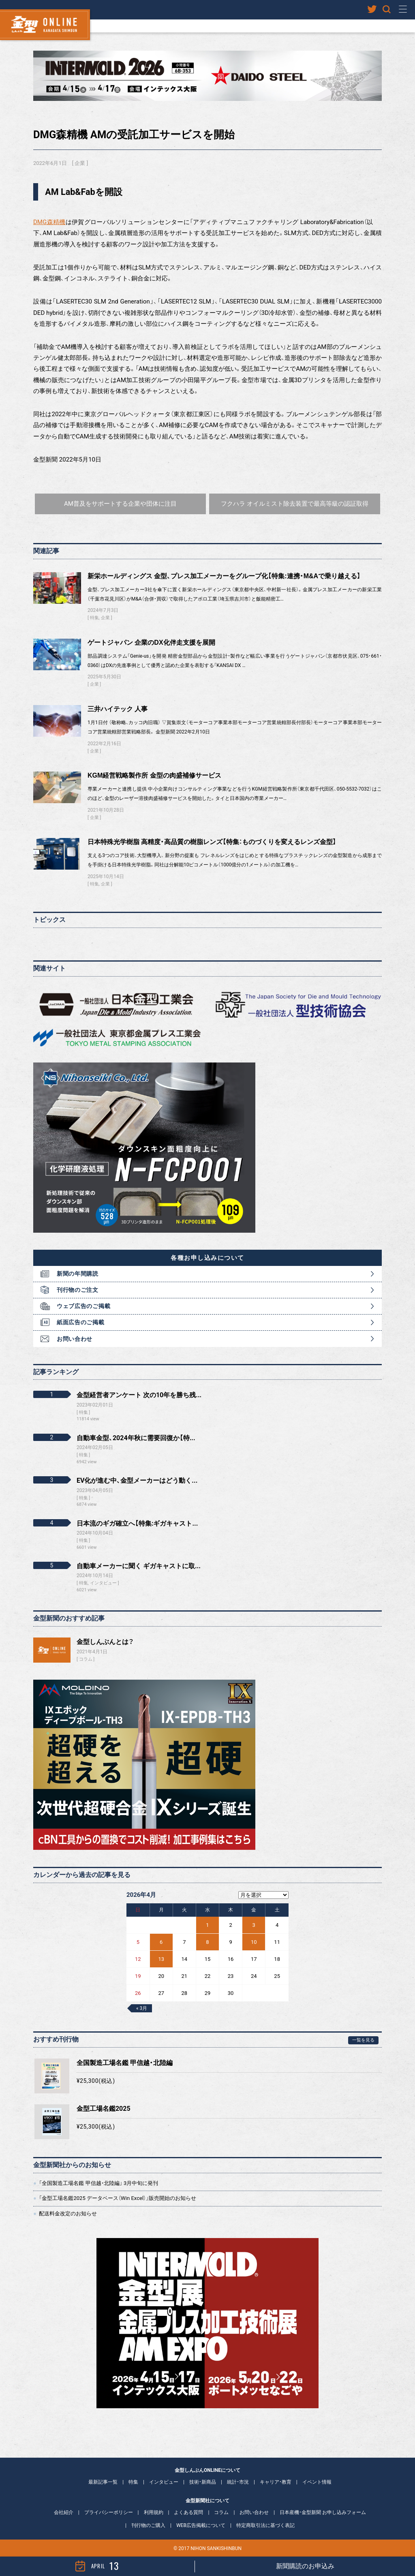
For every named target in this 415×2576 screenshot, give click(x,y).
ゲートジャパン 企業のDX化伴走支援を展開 (151, 642)
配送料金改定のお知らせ (68, 2213)
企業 (80, 163)
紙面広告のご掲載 (81, 1322)
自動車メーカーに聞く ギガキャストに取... (139, 1566)
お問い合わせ (74, 1339)
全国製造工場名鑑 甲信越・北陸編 (125, 2063)
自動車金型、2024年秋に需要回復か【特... (136, 1438)
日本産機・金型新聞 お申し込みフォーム (323, 2512)
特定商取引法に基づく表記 (265, 2525)
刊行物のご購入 (148, 2525)
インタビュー (163, 2482)
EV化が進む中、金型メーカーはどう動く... (137, 1480)
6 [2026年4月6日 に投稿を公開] (161, 1942)
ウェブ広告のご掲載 (83, 1306)
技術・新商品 (202, 2482)
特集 (94, 617)
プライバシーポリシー (108, 2512)
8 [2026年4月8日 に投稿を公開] (207, 1942)
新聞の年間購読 (77, 1273)
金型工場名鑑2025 (103, 2108)
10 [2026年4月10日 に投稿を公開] (254, 1942)
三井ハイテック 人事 (118, 708)
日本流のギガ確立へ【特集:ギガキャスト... (137, 1523)
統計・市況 (238, 2482)
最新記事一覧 (103, 2482)
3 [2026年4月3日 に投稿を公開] (253, 1925)
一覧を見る (363, 2040)
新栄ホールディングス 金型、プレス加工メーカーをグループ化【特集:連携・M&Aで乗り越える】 (224, 576)
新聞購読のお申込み (305, 2566)
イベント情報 (317, 2482)
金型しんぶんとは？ (105, 1642)
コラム (85, 1659)
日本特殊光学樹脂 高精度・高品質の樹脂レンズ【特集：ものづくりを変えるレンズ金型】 (212, 841)
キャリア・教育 (275, 2482)
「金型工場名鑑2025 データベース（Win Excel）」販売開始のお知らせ (117, 2198)
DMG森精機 (49, 222)
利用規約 (153, 2512)
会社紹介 (63, 2512)
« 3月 (141, 2008)
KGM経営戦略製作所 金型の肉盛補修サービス (154, 775)
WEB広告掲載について (200, 2525)
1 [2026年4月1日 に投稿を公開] (207, 1925)
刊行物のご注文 (77, 1290)
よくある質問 (188, 2512)
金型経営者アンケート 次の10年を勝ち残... (139, 1395)
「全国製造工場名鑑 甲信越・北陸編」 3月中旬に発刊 (98, 2183)
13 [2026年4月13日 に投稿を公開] (161, 1959)
